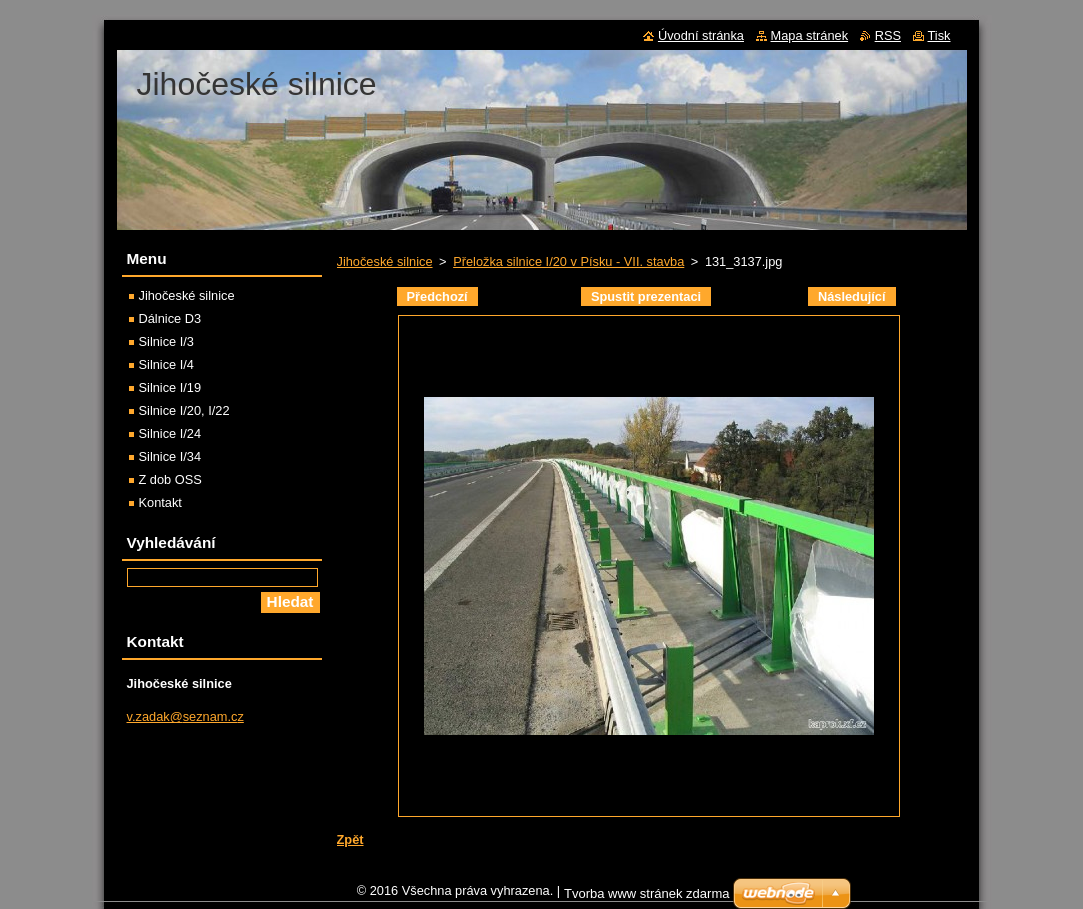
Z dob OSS (170, 479)
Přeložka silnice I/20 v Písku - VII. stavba (568, 261)
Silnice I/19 (170, 387)
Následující (852, 296)
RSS (888, 35)
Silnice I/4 (166, 364)
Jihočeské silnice (385, 261)
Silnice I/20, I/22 (184, 410)
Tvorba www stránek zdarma (646, 898)
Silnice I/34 (170, 456)
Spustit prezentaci (646, 296)
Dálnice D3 (170, 318)
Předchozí (437, 296)
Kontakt (160, 502)
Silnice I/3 (166, 341)
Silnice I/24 (170, 433)
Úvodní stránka (701, 35)
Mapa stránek (810, 35)
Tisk (939, 35)
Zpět (350, 839)
